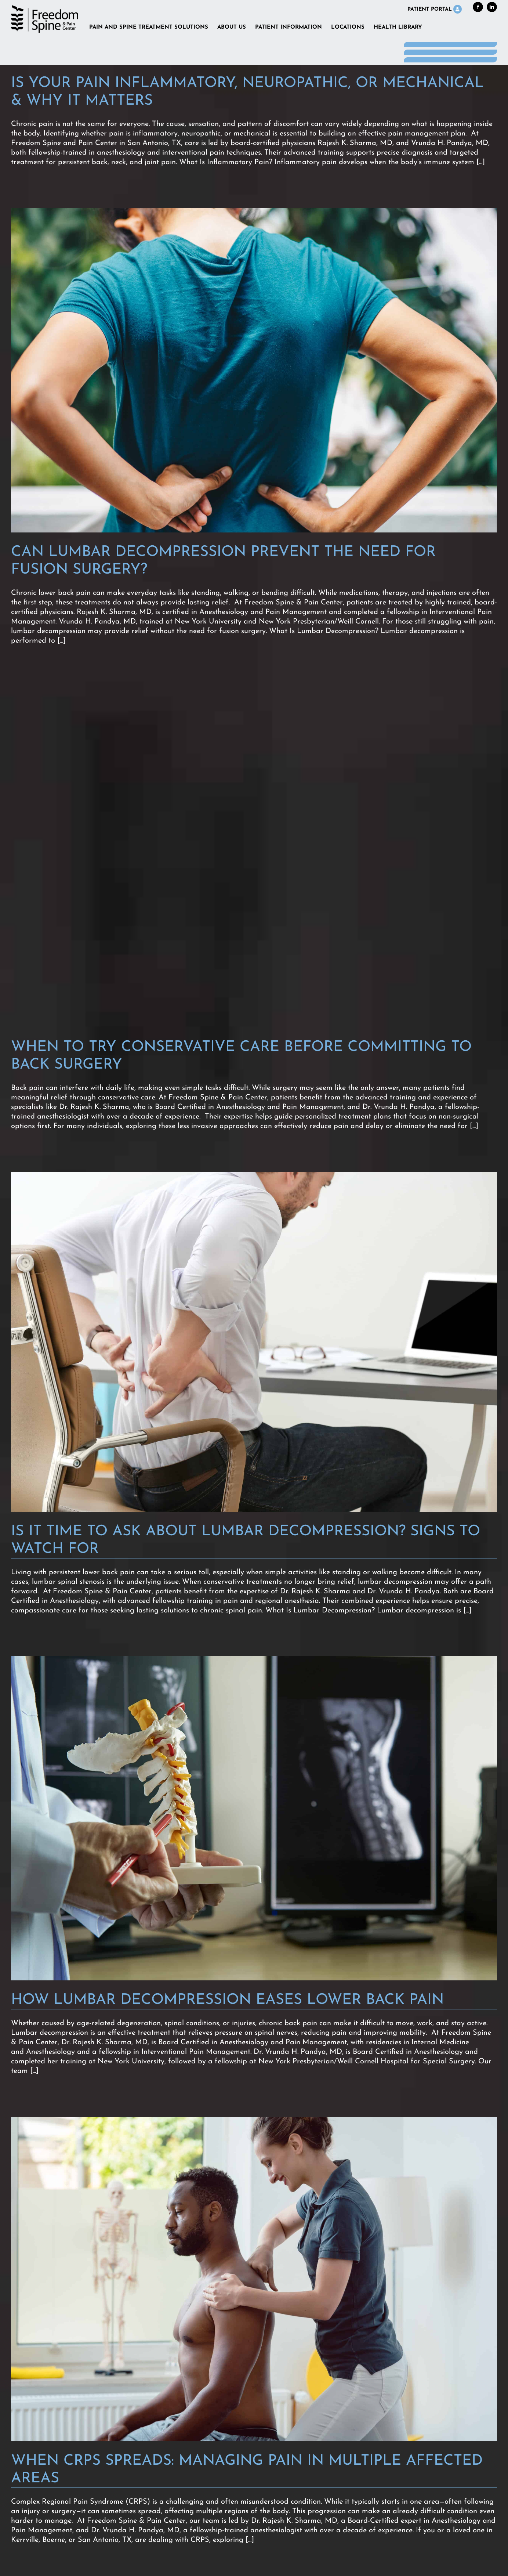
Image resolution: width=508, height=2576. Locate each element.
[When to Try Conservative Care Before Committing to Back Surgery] (254, 856)
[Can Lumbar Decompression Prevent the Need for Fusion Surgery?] (254, 370)
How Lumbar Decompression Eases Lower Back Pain (227, 2000)
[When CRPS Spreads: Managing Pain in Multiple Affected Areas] (254, 2279)
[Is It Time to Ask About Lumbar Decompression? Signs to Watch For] (254, 1342)
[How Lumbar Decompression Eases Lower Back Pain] (254, 1818)
